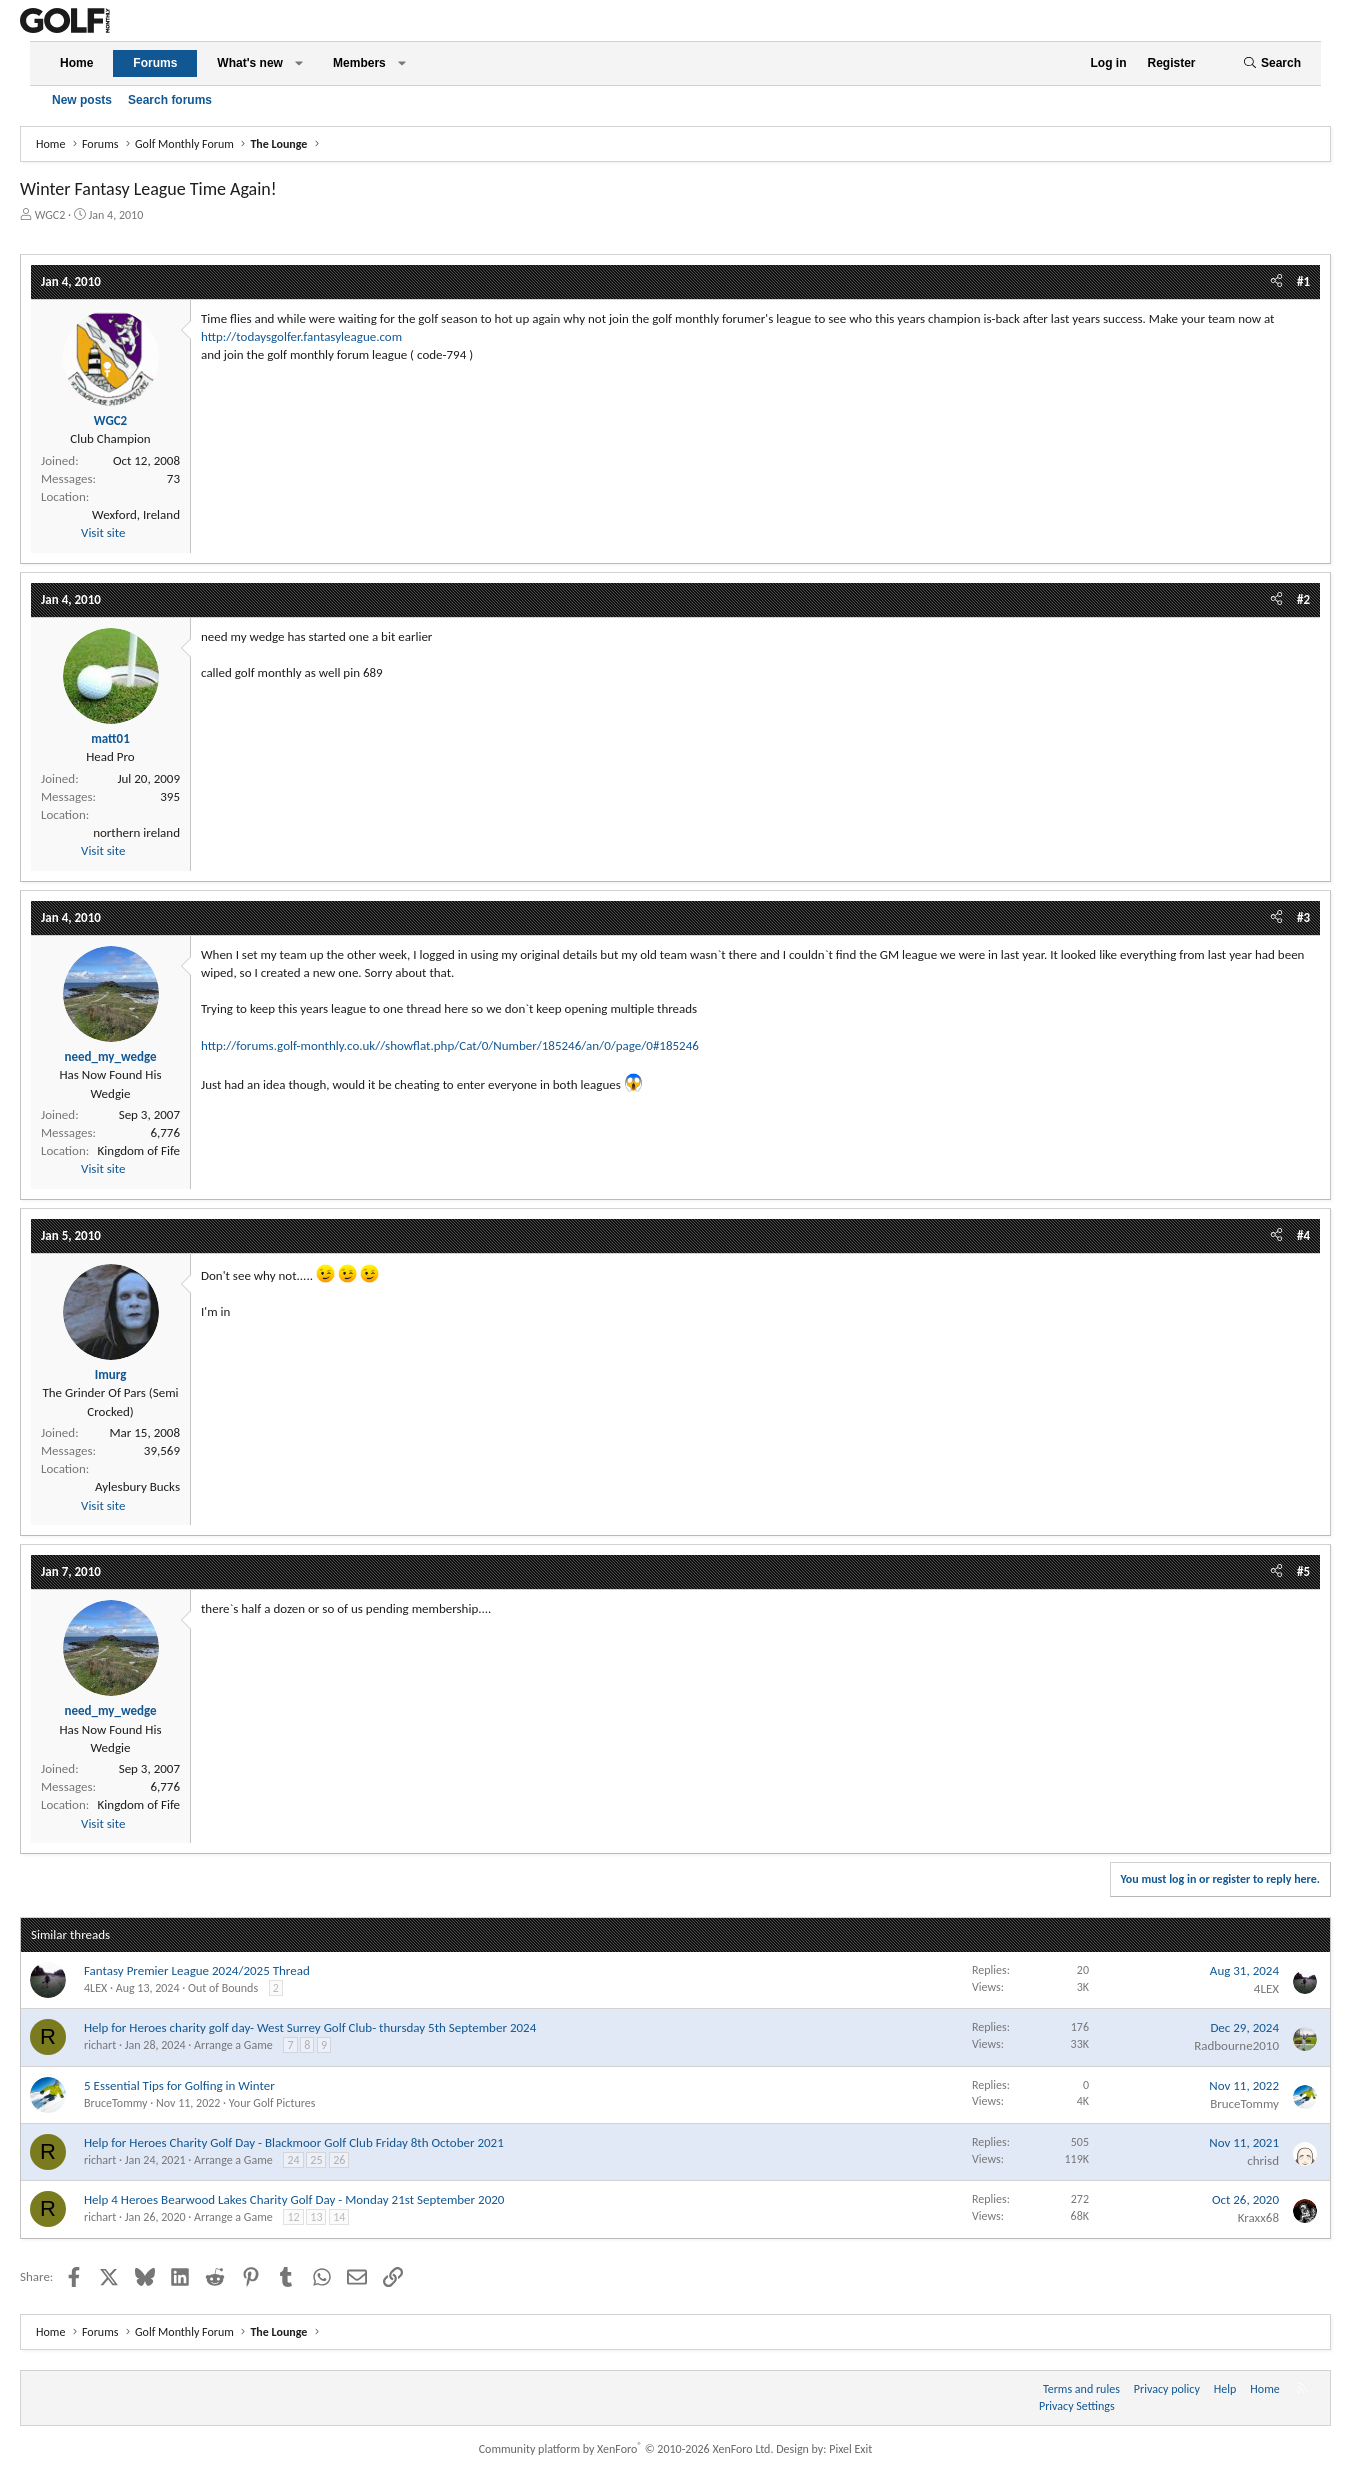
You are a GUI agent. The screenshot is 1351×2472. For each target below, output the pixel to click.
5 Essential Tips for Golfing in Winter (179, 2085)
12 (293, 2217)
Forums (155, 63)
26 (339, 2160)
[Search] (1272, 63)
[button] (299, 63)
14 (339, 2217)
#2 (1303, 599)
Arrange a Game (233, 2045)
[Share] (1276, 282)
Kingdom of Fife (139, 1150)
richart (100, 2045)
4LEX (95, 1988)
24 (293, 2160)
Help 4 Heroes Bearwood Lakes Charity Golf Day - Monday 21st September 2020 (294, 2199)
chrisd (1263, 2160)
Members (359, 63)
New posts (82, 100)
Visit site (103, 532)
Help (1225, 2389)
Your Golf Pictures (272, 2103)
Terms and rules (1081, 2389)
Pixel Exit (850, 2449)
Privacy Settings (1077, 2406)
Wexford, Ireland (136, 514)
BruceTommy (116, 2103)
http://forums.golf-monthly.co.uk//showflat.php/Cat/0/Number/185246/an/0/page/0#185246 (450, 1045)
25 (316, 2160)
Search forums (170, 100)
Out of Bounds (223, 1988)
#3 (1303, 917)
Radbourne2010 (1236, 2045)
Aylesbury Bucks (137, 1486)
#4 (1303, 1235)
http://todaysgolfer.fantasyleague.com (301, 336)
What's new (250, 63)
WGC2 (50, 215)
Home (76, 63)
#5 (1303, 1571)
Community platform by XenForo (626, 2449)
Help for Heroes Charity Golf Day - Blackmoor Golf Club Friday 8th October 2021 (294, 2142)
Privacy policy (1167, 2389)
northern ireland (136, 832)
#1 (1303, 281)
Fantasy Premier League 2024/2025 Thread (197, 1970)
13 (316, 2217)
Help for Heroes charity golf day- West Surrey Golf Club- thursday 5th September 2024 (310, 2027)
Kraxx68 (1258, 2217)
